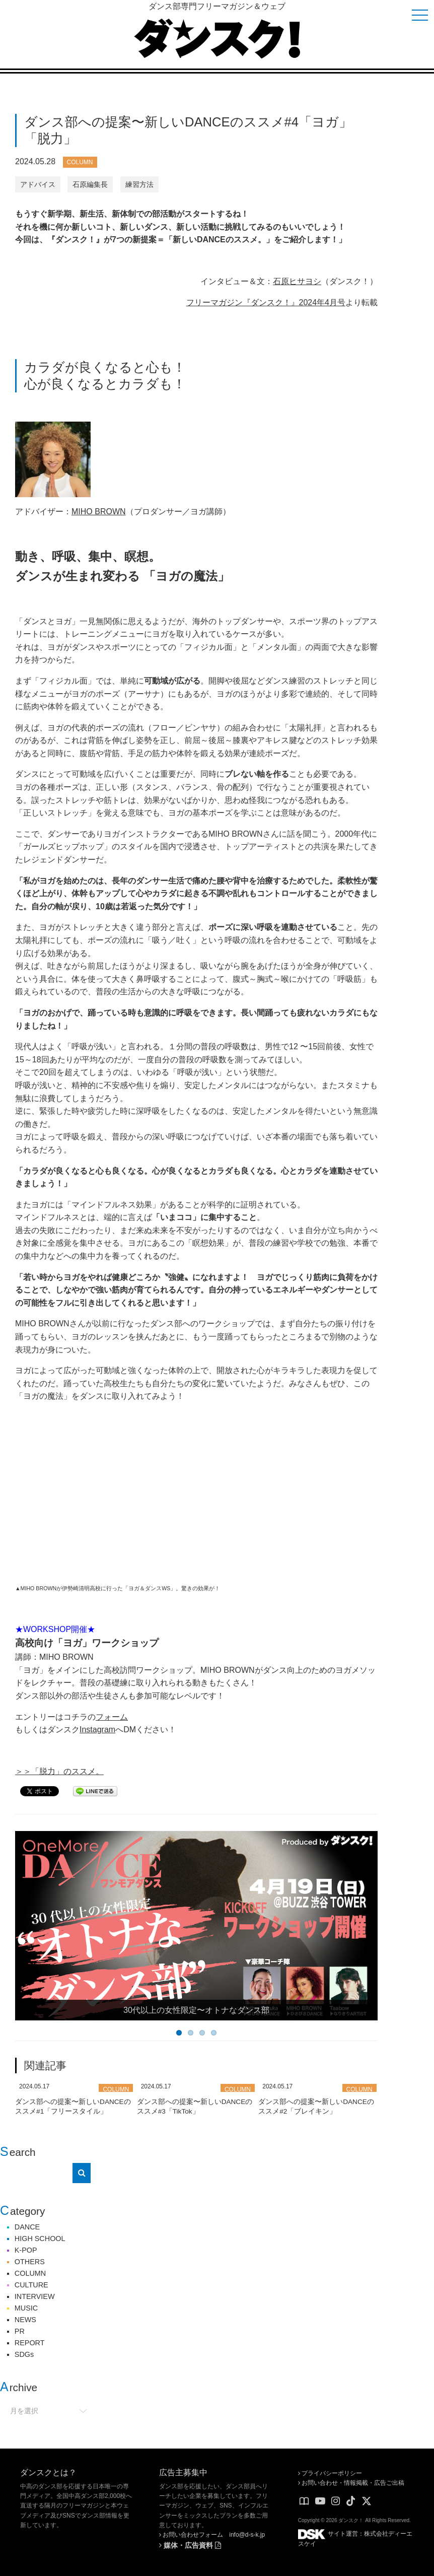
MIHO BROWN (98, 511)
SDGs (24, 2354)
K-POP (26, 2250)
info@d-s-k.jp (247, 2534)
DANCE (27, 2227)
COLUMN (80, 162)
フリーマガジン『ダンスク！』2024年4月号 (266, 302)
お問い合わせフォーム (191, 2534)
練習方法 (139, 184)
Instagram (97, 1729)
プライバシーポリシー (330, 2473)
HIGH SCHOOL (40, 2238)
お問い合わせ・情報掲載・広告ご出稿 (351, 2482)
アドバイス (37, 184)
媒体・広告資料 (190, 2545)
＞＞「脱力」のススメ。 (59, 1771)
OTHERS (30, 2262)
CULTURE (31, 2285)
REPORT (30, 2343)
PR (20, 2331)
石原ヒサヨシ (297, 281)
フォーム (112, 1717)
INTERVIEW (35, 2296)
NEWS (25, 2320)
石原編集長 (90, 184)
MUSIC (26, 2308)
